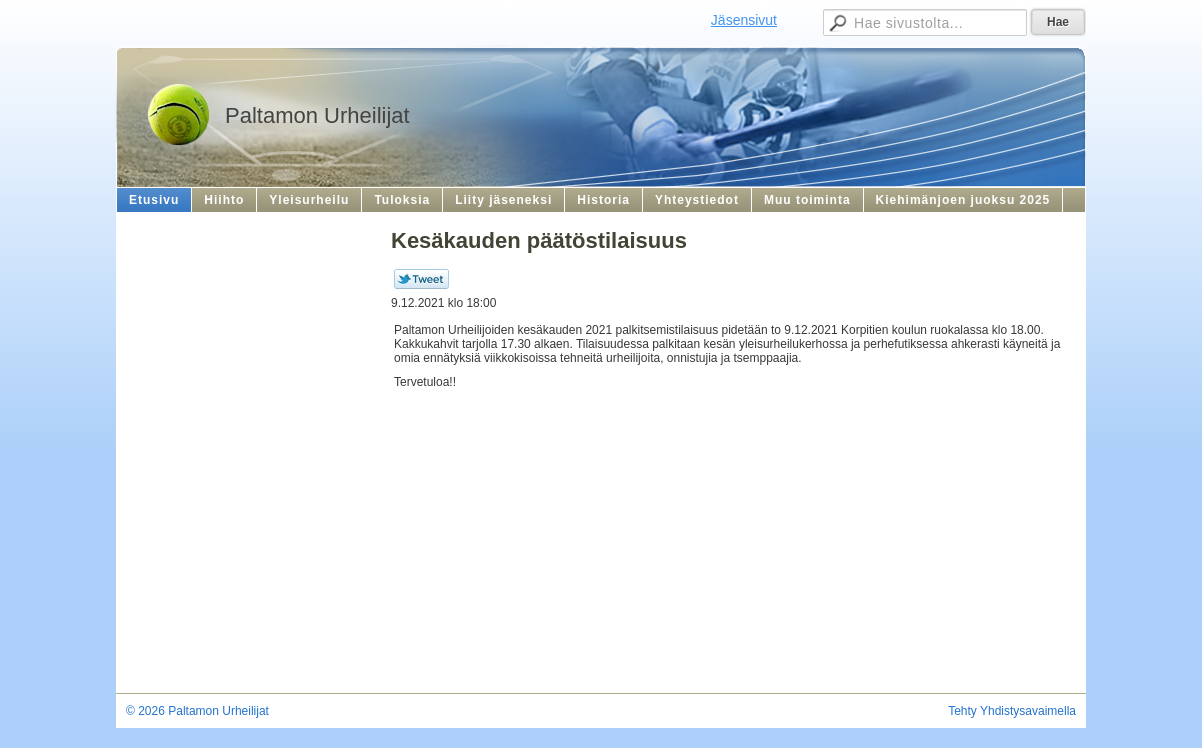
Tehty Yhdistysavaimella (1012, 711)
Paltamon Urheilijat (317, 115)
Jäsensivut (744, 20)
